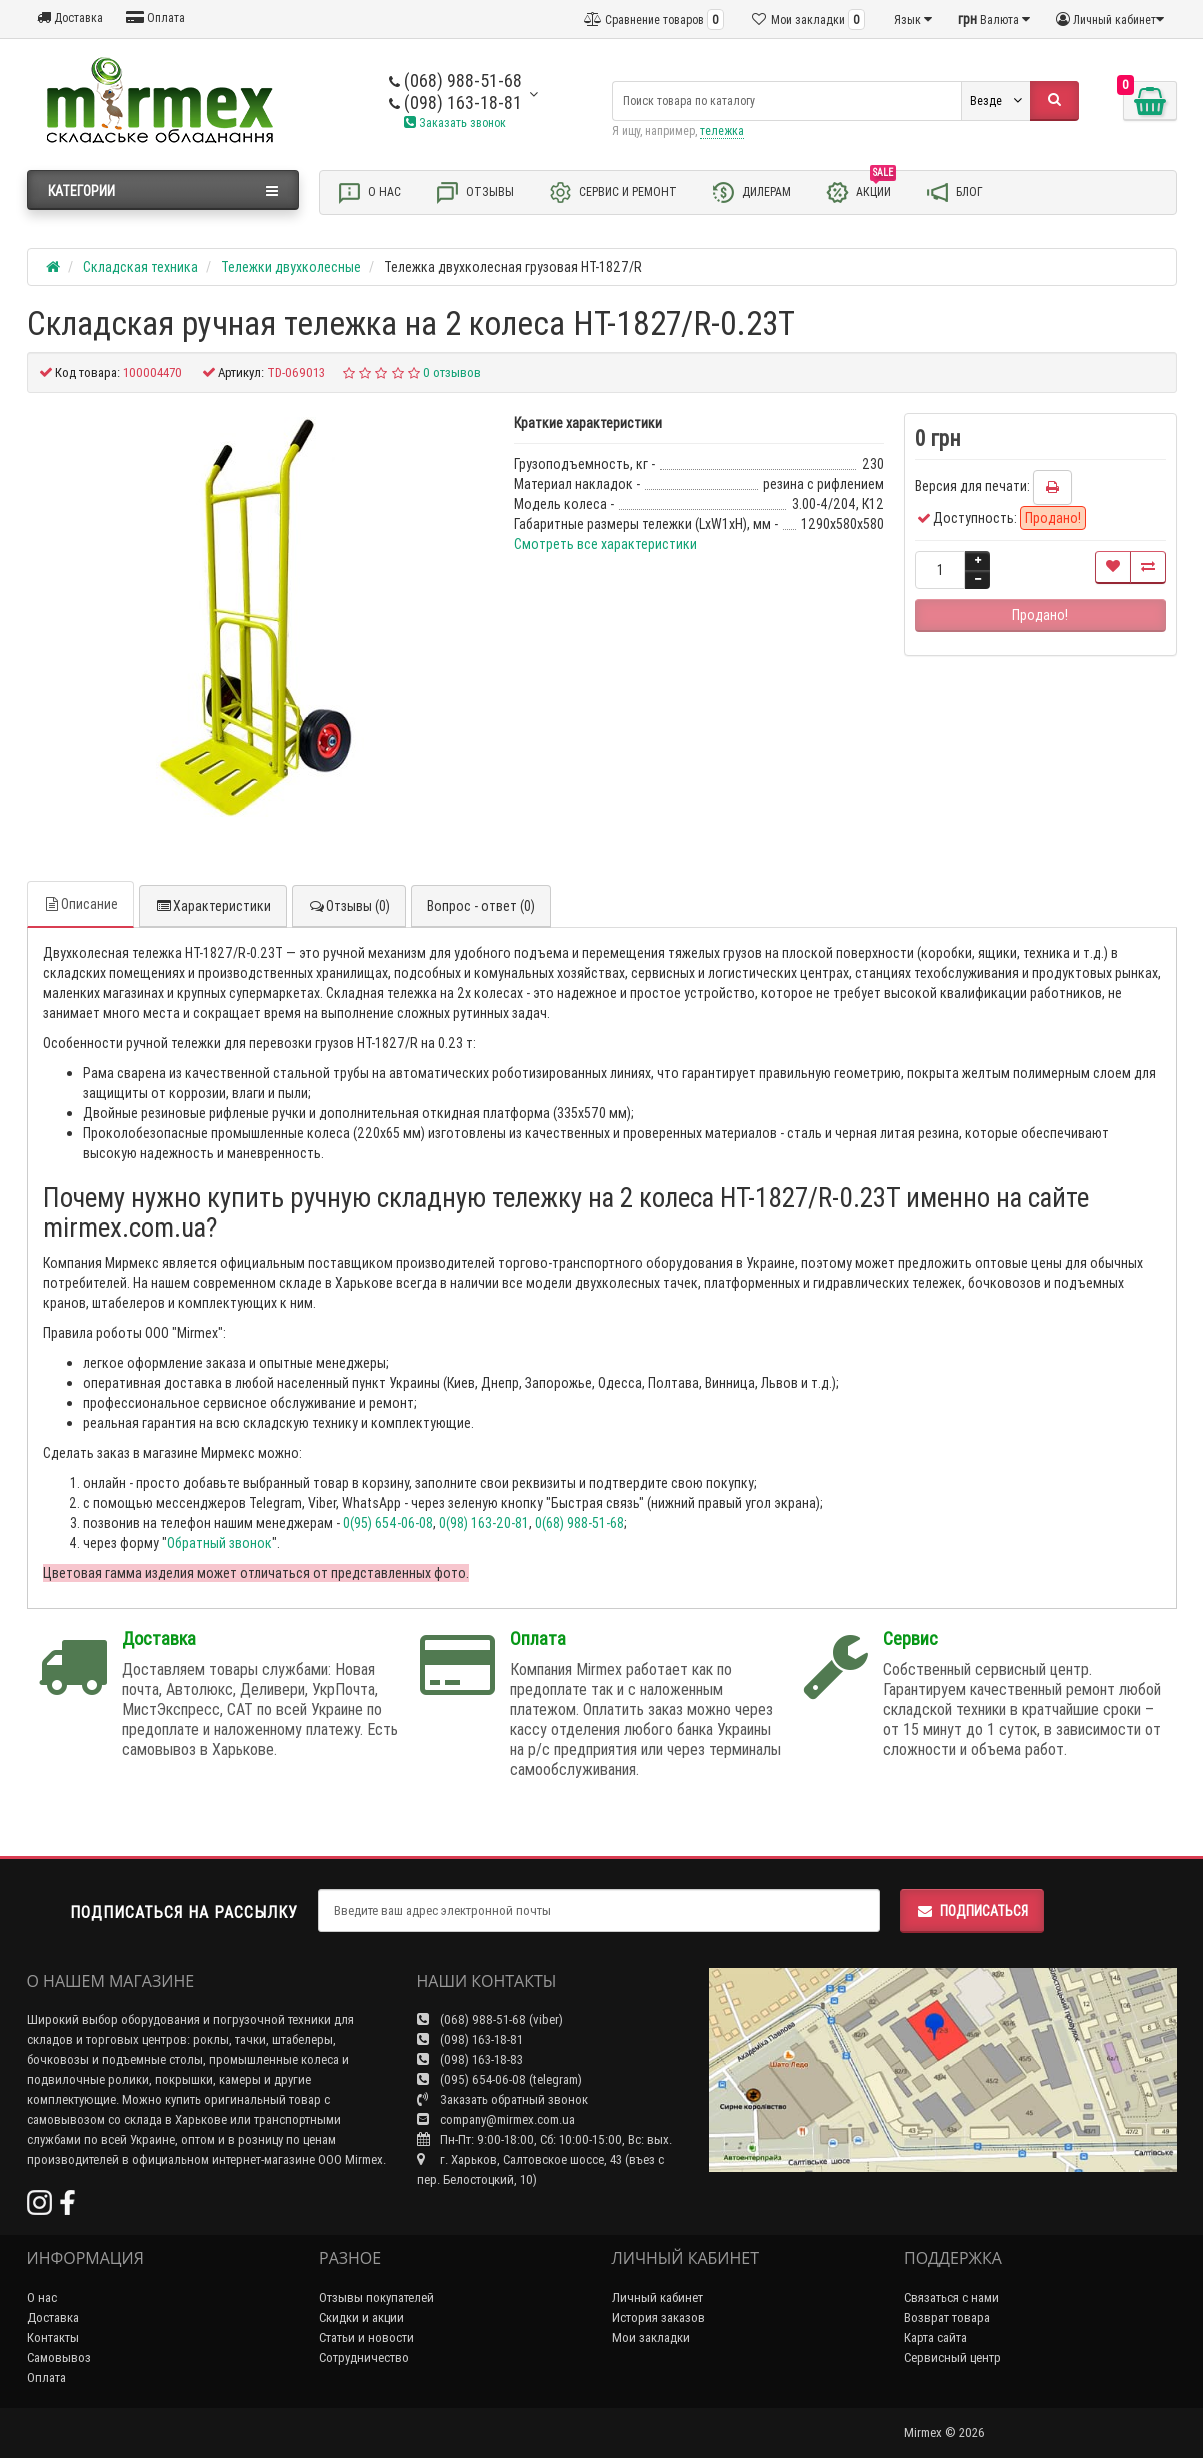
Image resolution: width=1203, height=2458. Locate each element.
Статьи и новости (366, 2337)
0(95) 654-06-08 (388, 1523)
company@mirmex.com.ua (496, 2119)
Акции (860, 191)
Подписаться (972, 1911)
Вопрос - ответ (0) (481, 906)
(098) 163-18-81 (455, 102)
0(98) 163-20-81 (484, 1523)
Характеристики (213, 906)
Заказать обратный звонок (502, 2099)
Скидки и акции (361, 2317)
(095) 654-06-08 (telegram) (499, 2079)
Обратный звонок (219, 1543)
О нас (369, 192)
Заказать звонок (455, 122)
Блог (954, 192)
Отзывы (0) (349, 906)
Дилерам (751, 192)
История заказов (658, 2317)
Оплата (155, 17)
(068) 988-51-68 (455, 80)
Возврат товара (947, 2317)
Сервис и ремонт (612, 192)
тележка (722, 130)
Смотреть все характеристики (605, 544)
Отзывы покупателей (376, 2297)
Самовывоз (59, 2357)
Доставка (70, 17)
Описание (80, 904)
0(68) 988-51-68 (579, 1523)
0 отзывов (452, 372)
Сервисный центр (952, 2357)
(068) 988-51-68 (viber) (490, 2019)
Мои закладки (651, 2337)
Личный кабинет (657, 2297)
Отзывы (474, 192)
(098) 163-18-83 (470, 2059)
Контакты (53, 2337)
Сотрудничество (364, 2357)
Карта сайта (935, 2337)
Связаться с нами (951, 2297)
